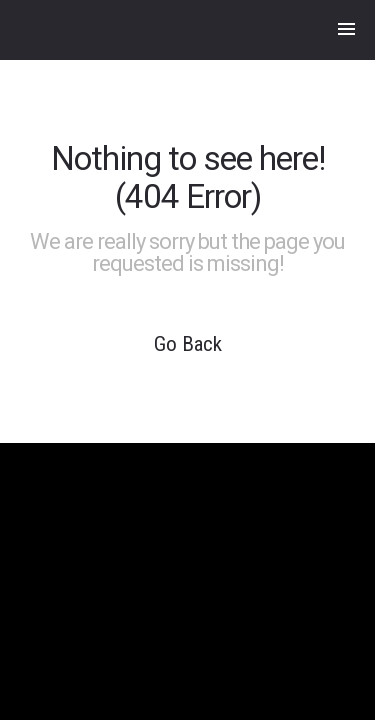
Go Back (188, 344)
